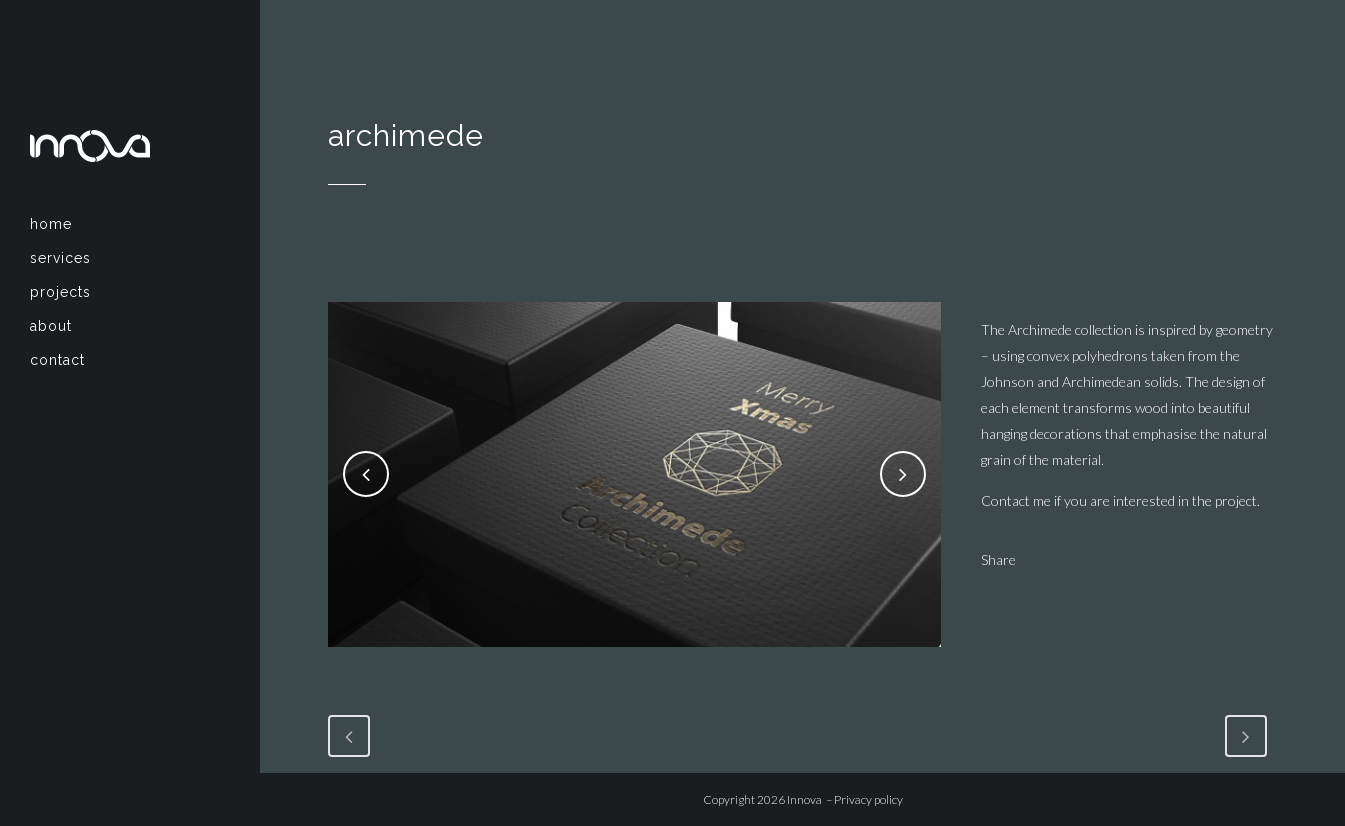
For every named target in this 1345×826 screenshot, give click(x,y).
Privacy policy (868, 799)
